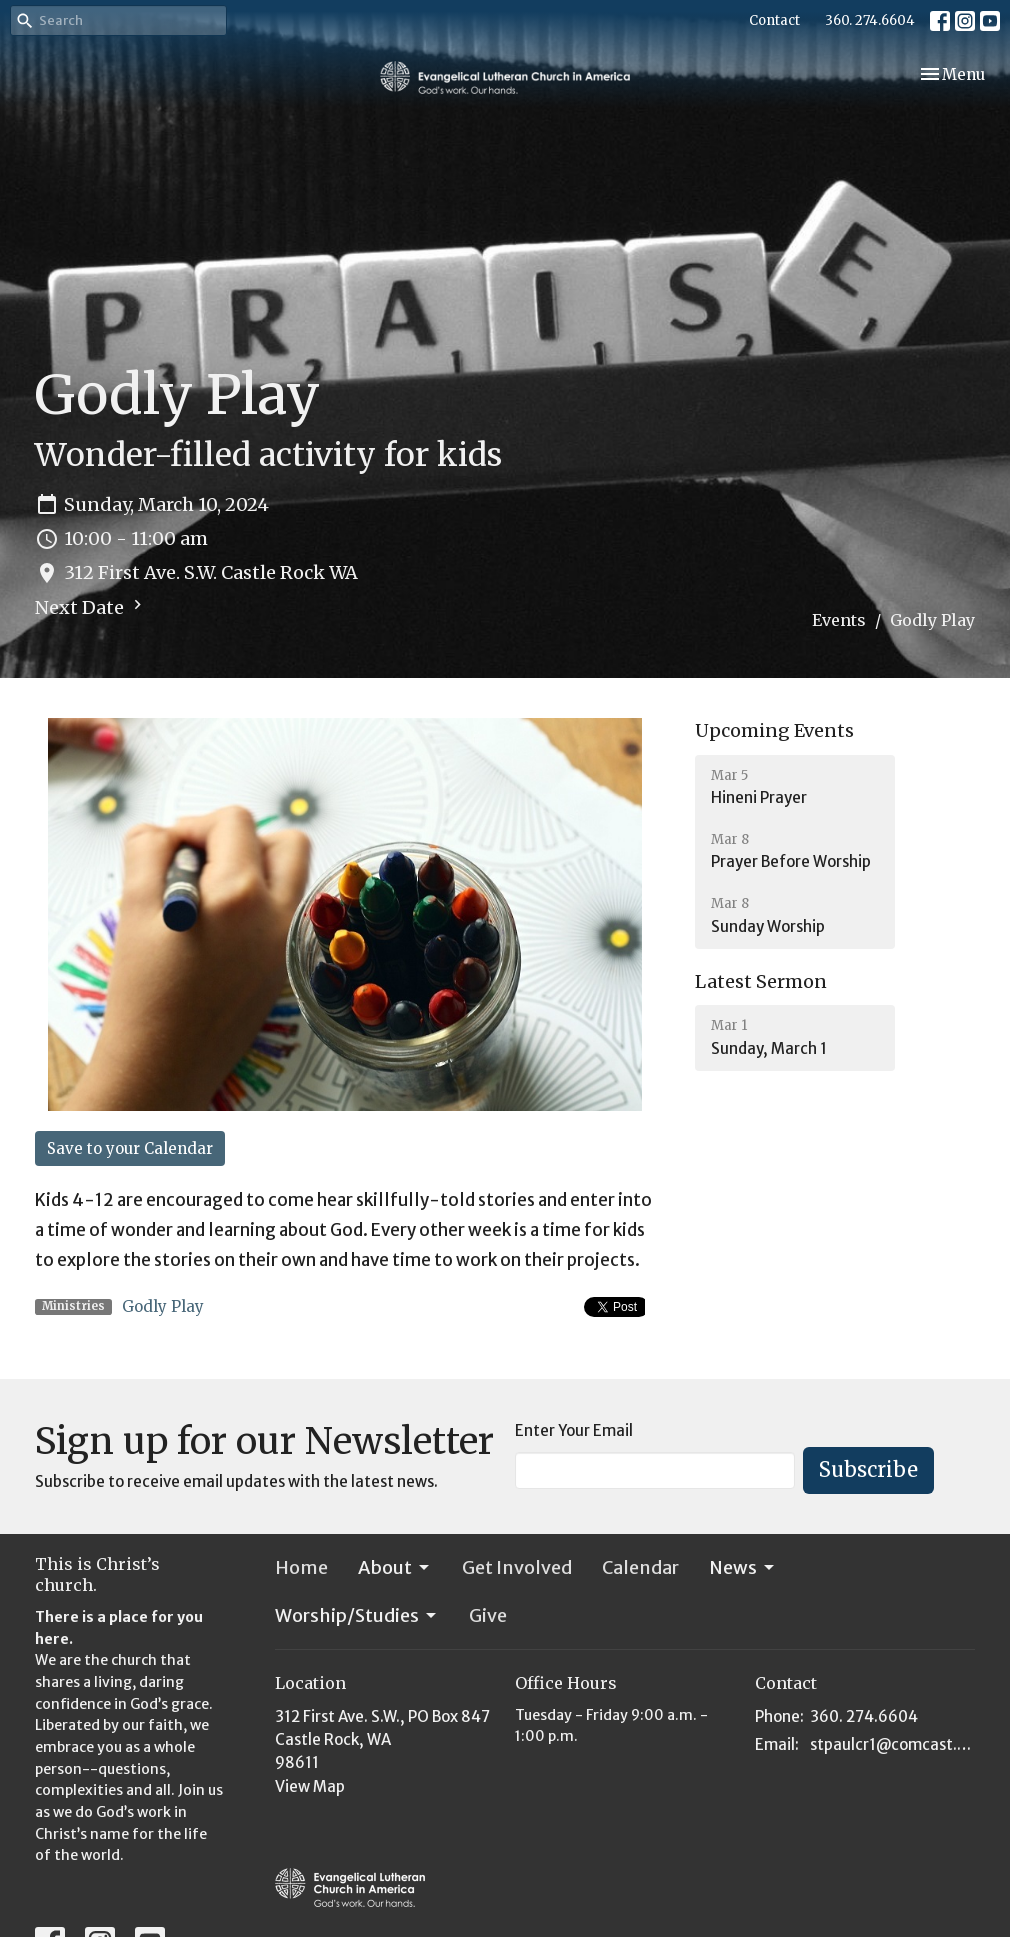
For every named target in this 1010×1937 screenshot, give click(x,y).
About (395, 1567)
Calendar (640, 1567)
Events (839, 620)
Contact (774, 20)
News (743, 1567)
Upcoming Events (774, 730)
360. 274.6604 (870, 20)
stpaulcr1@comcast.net (892, 1744)
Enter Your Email (574, 1430)
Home (301, 1567)
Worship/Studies (357, 1615)
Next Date (91, 607)
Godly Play (163, 1306)
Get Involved (517, 1567)
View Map (310, 1786)
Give (488, 1615)
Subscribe (868, 1469)
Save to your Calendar (130, 1148)
